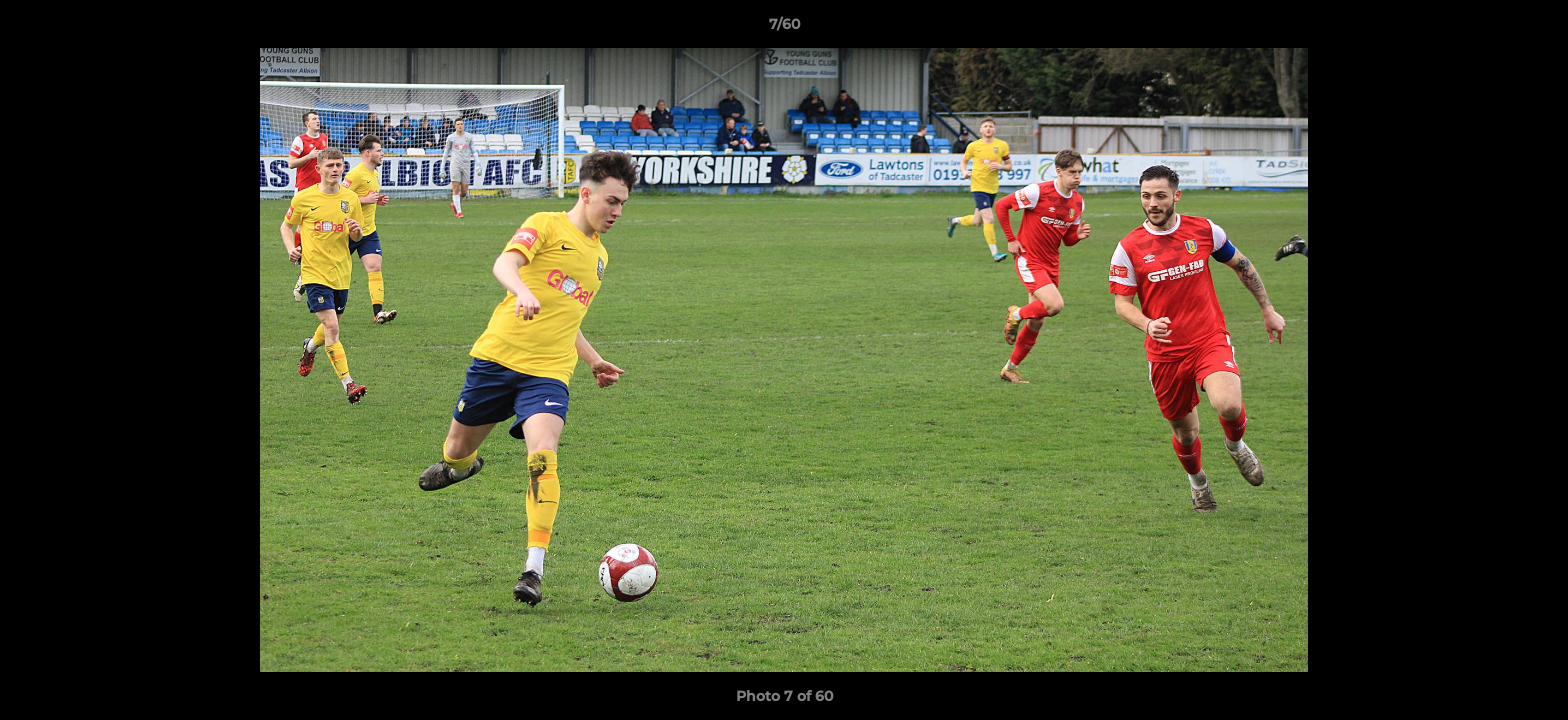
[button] (1532, 29)
